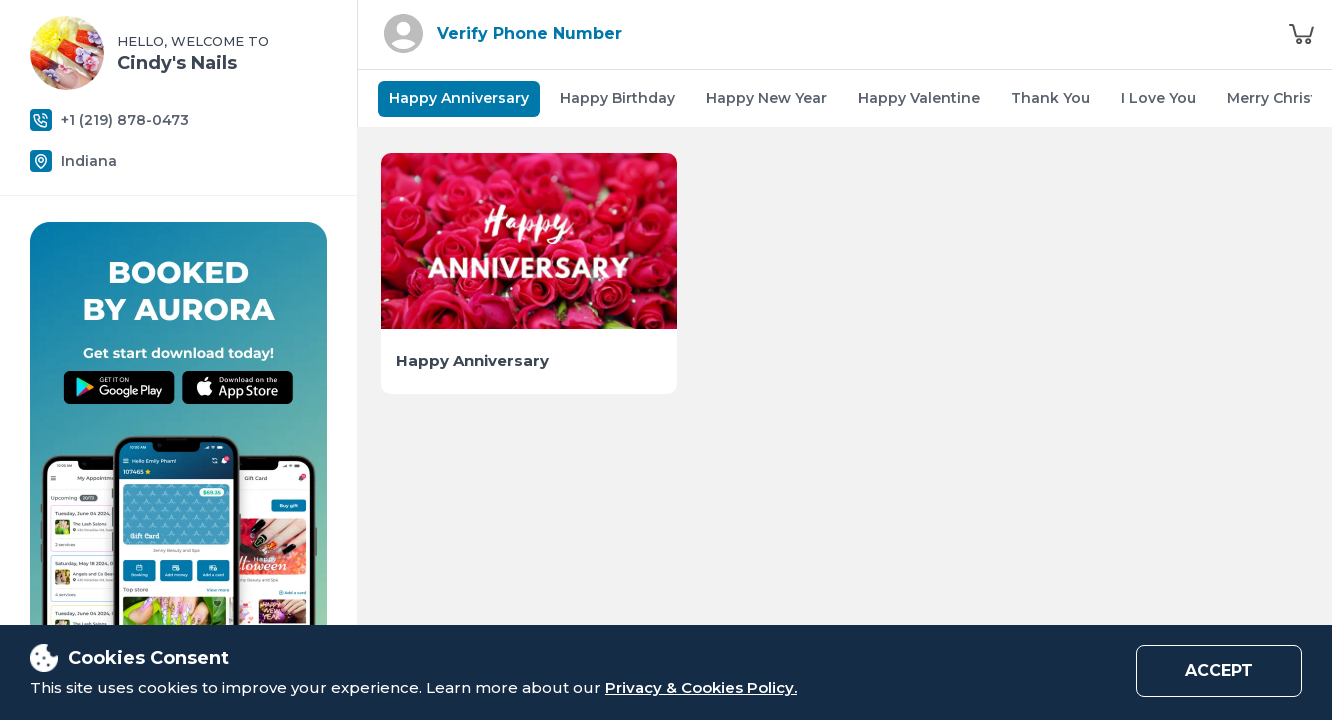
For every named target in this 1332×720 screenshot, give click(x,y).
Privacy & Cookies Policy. (701, 687)
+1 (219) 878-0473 (125, 120)
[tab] (459, 99)
